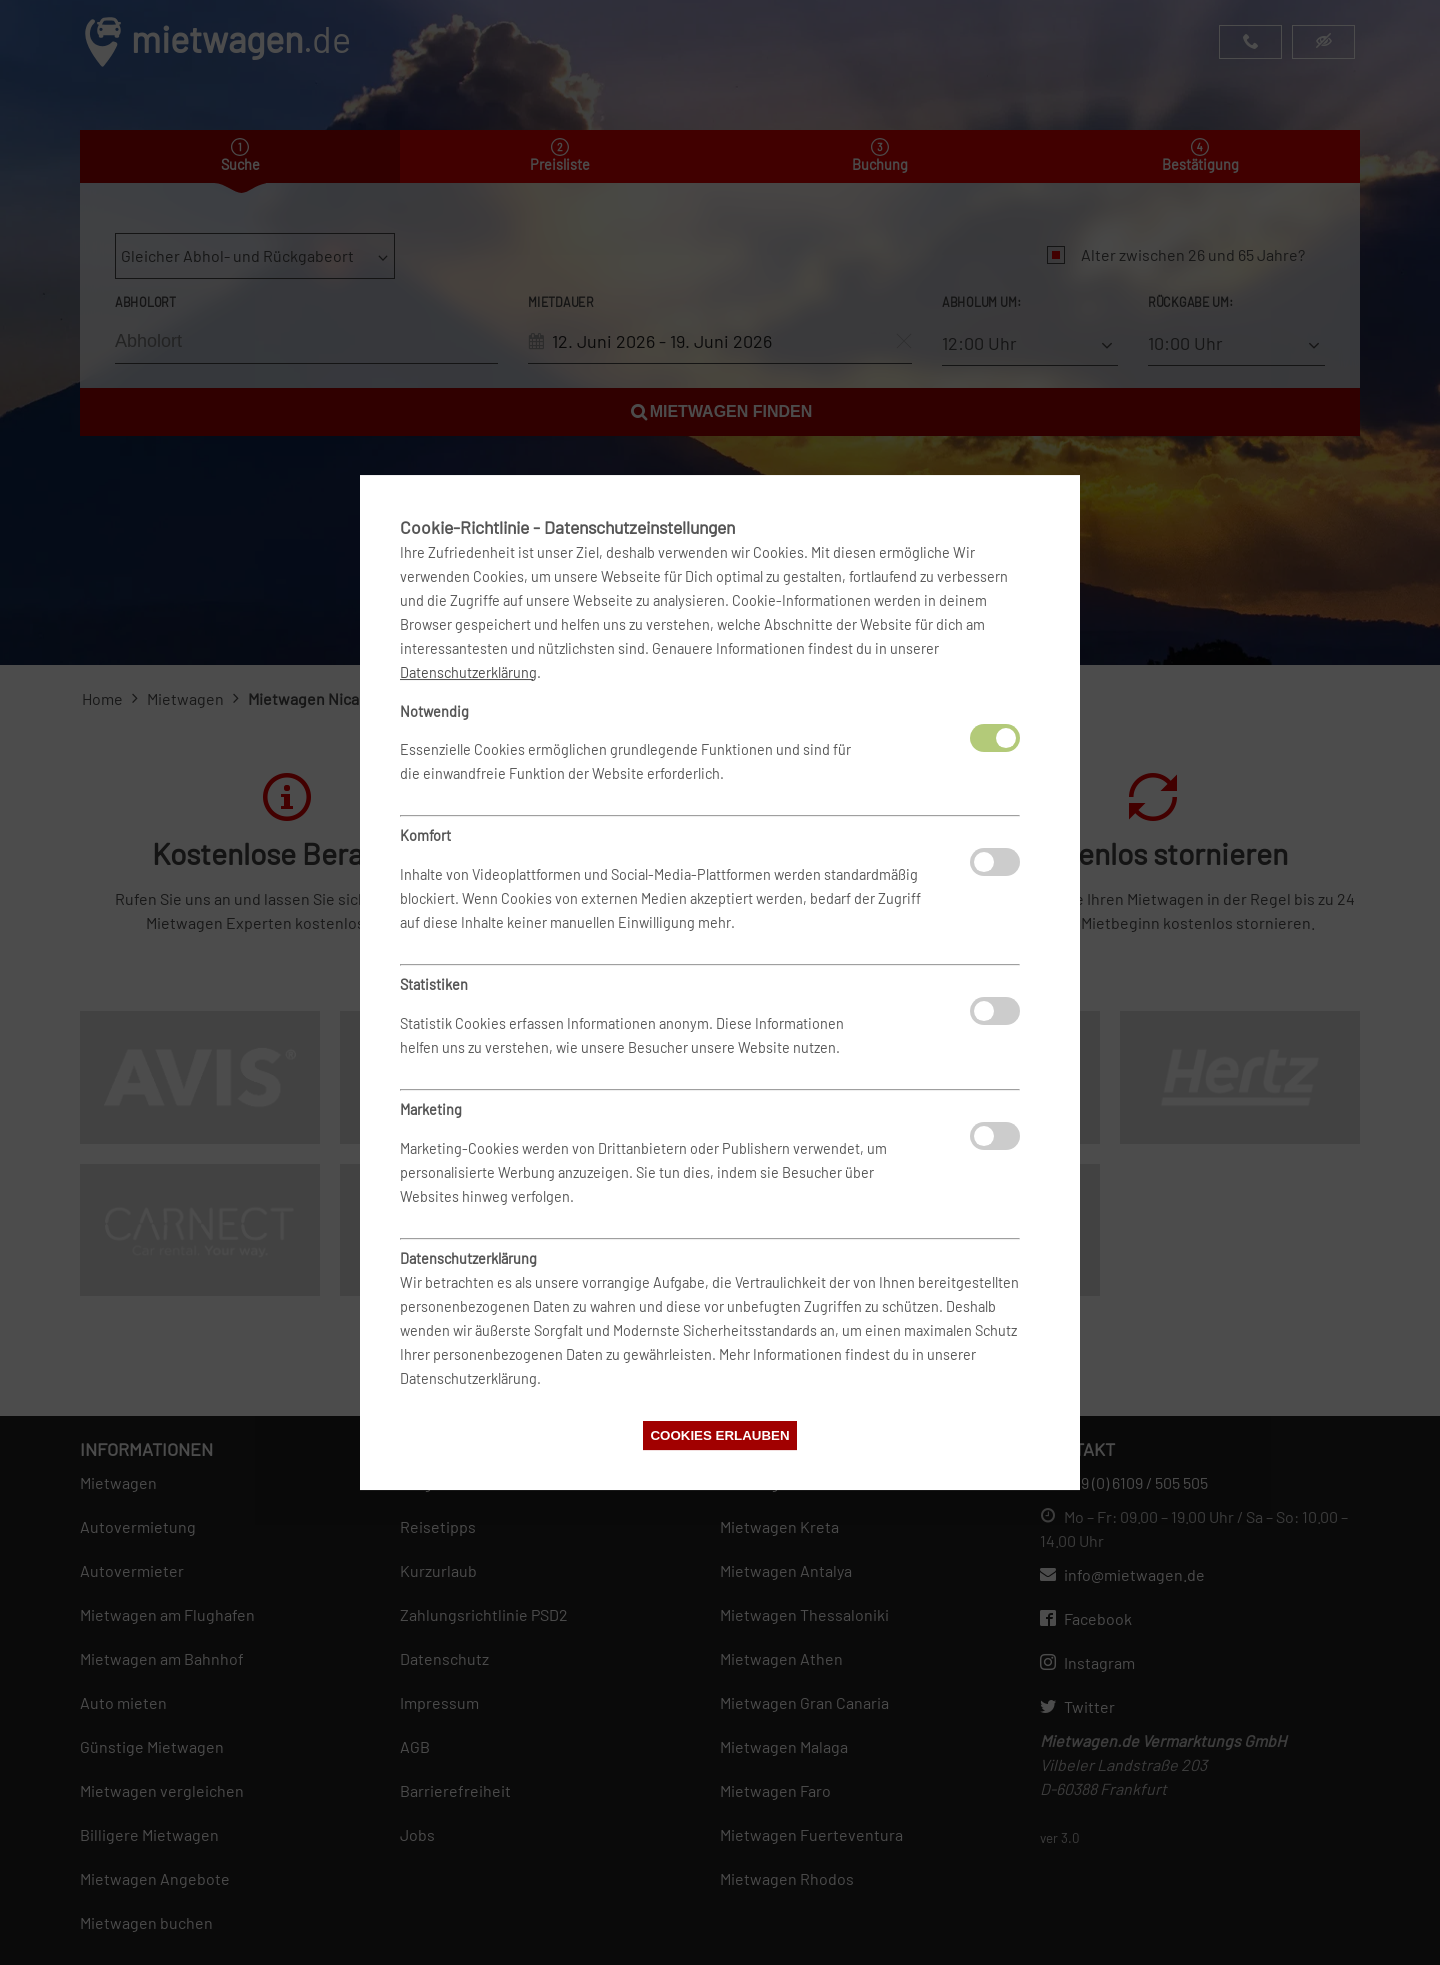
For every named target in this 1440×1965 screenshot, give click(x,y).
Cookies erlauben (719, 1435)
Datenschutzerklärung (468, 672)
